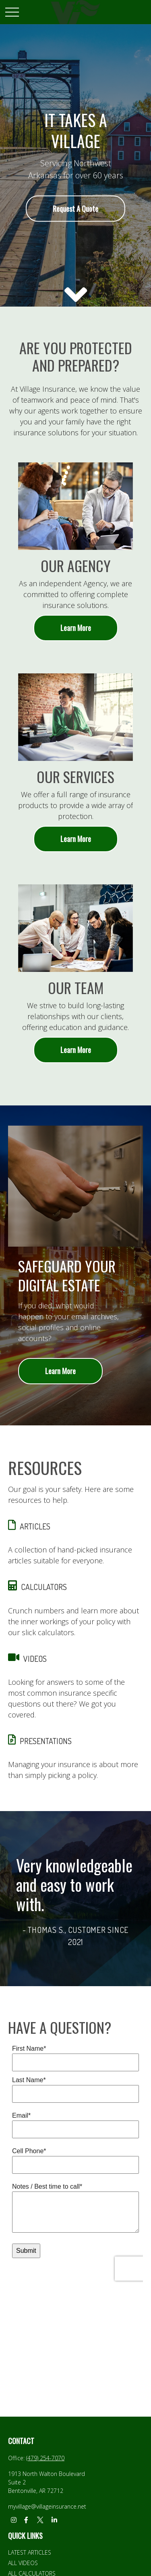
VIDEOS (35, 1658)
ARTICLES (35, 1526)
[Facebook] (26, 2520)
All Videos (23, 2563)
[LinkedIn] (54, 2520)
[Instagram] (13, 2520)
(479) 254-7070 (45, 2458)
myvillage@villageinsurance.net (47, 2506)
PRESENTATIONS (46, 1741)
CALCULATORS (44, 1587)
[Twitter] (40, 2520)
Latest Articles (29, 2552)
